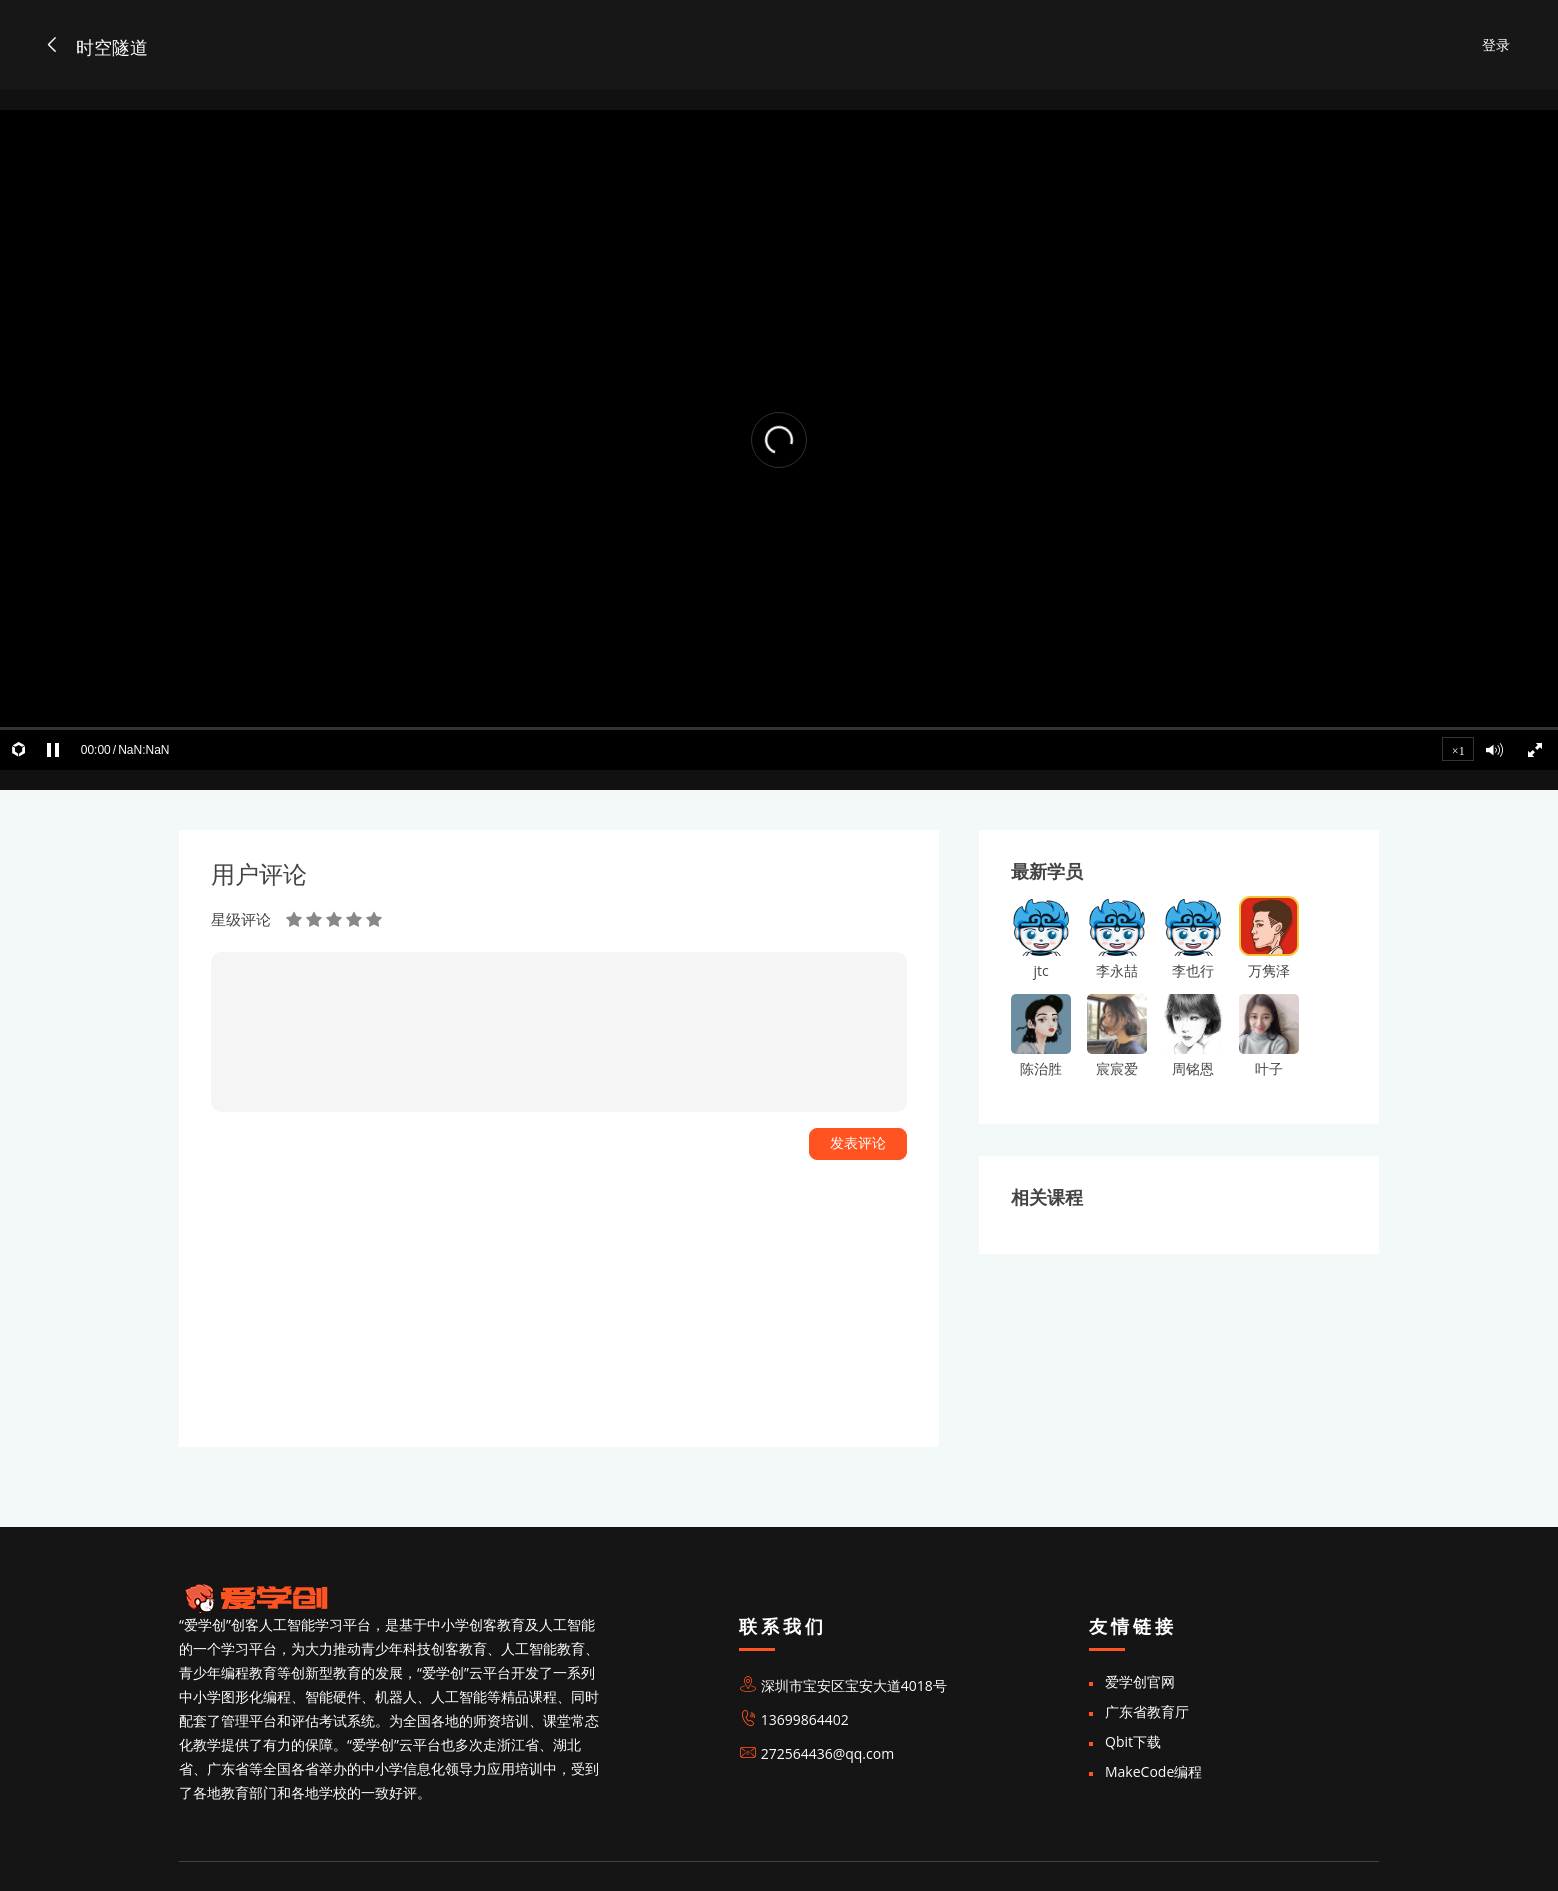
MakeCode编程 (1153, 1771)
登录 (1496, 44)
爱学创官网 (1140, 1681)
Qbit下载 (1133, 1741)
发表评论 (858, 1143)
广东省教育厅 (1147, 1711)
